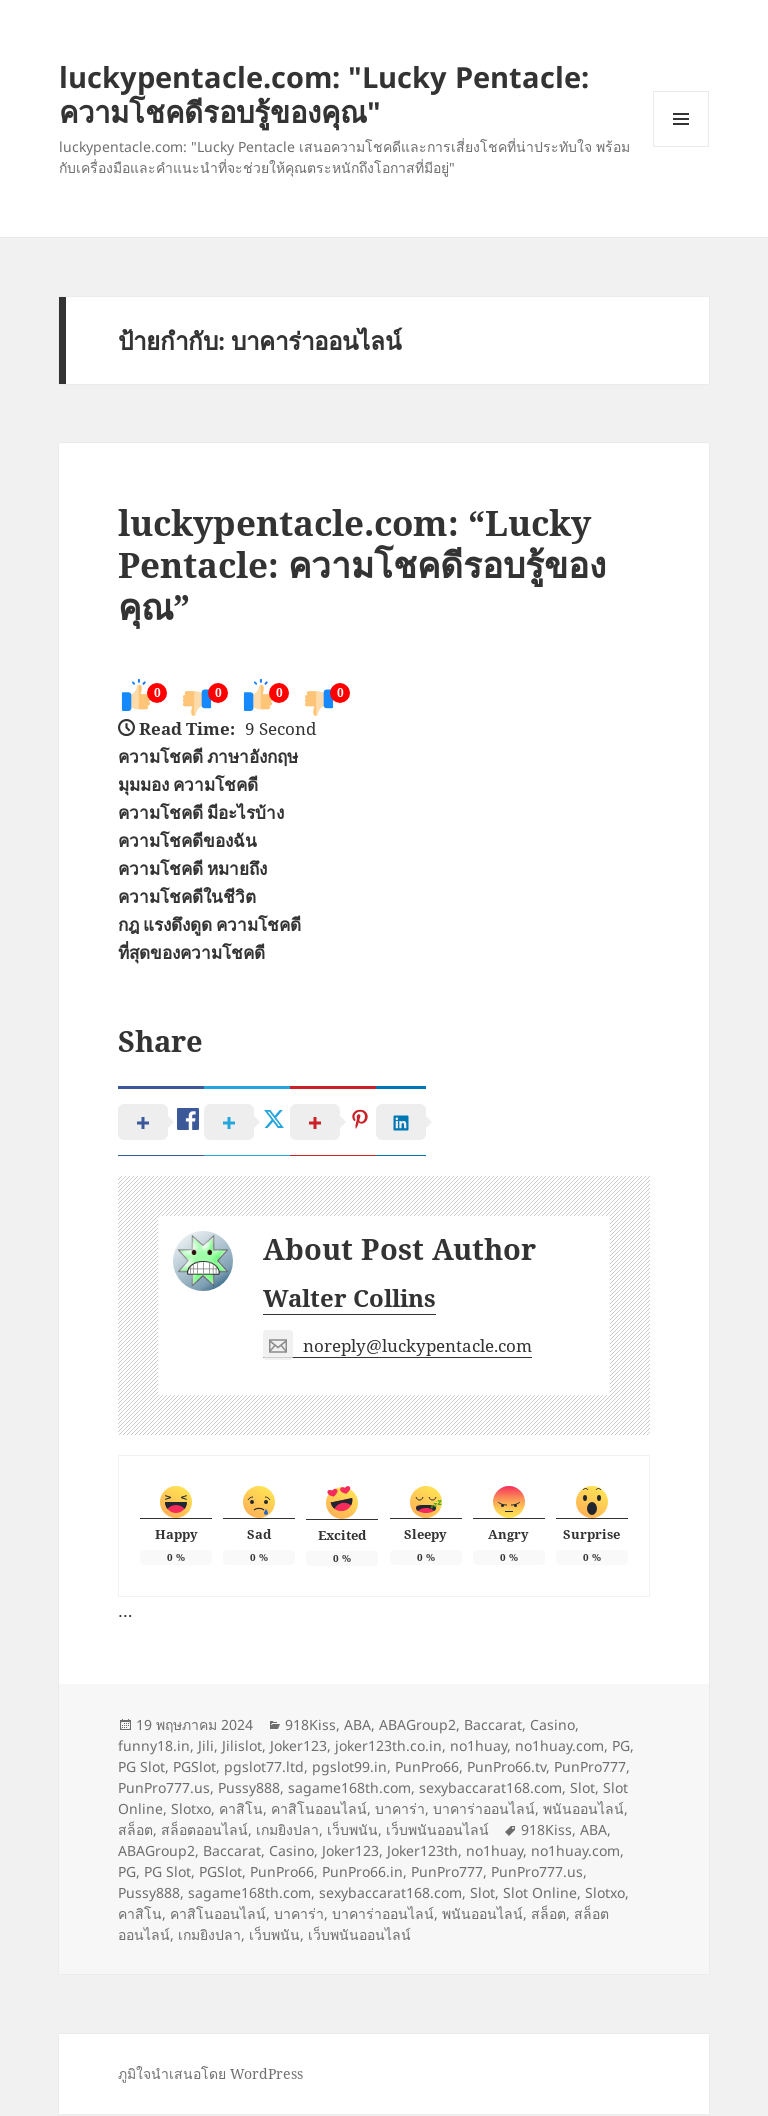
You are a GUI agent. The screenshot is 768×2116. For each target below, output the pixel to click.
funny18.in (154, 1747)
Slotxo (191, 1810)
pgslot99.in (349, 1768)
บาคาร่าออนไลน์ (484, 1810)
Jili (206, 1747)
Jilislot (242, 1747)
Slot (582, 1789)
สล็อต (135, 1831)
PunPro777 (590, 1768)
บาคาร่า (400, 1810)
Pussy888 (249, 1789)
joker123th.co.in (388, 1747)
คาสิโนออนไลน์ (319, 1810)
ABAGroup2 (417, 1726)
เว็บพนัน (352, 1831)
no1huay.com (559, 1747)
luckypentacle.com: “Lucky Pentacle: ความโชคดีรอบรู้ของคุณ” (362, 564)
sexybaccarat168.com (490, 1789)
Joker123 (298, 1747)
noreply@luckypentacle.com (397, 1348)
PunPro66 (427, 1768)
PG (621, 1747)
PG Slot (141, 1768)
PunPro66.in (362, 1873)
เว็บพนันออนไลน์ (437, 1831)
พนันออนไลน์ (583, 1810)
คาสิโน (241, 1810)
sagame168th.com (349, 1789)
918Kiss (310, 1726)
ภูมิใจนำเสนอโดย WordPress (210, 2075)
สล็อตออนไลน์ (204, 1831)
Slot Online (540, 1894)
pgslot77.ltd (264, 1768)
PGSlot (194, 1768)
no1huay (478, 1747)
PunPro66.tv (506, 1768)
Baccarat (493, 1726)
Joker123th (422, 1852)
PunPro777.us (164, 1789)
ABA (357, 1726)
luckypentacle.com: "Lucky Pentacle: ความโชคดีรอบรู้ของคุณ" (324, 94)
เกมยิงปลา (287, 1831)
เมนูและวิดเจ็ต (681, 119)
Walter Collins (349, 1299)
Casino (552, 1726)
